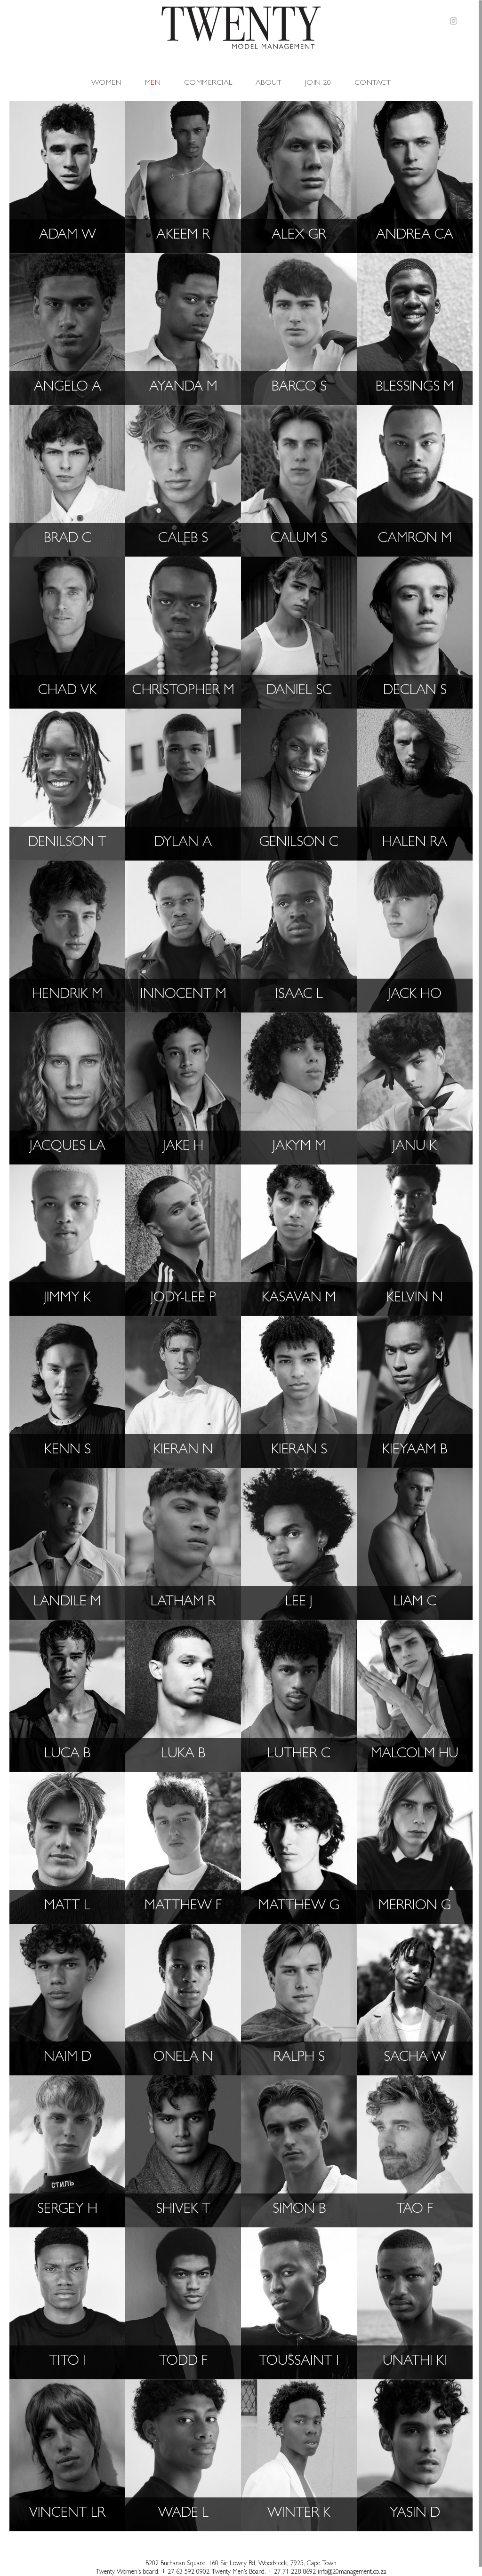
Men (153, 76)
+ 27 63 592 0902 (186, 2572)
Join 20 (318, 76)
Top (458, 2552)
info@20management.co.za (352, 2572)
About (268, 76)
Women (106, 76)
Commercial (208, 76)
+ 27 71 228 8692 (292, 2572)
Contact (372, 76)
